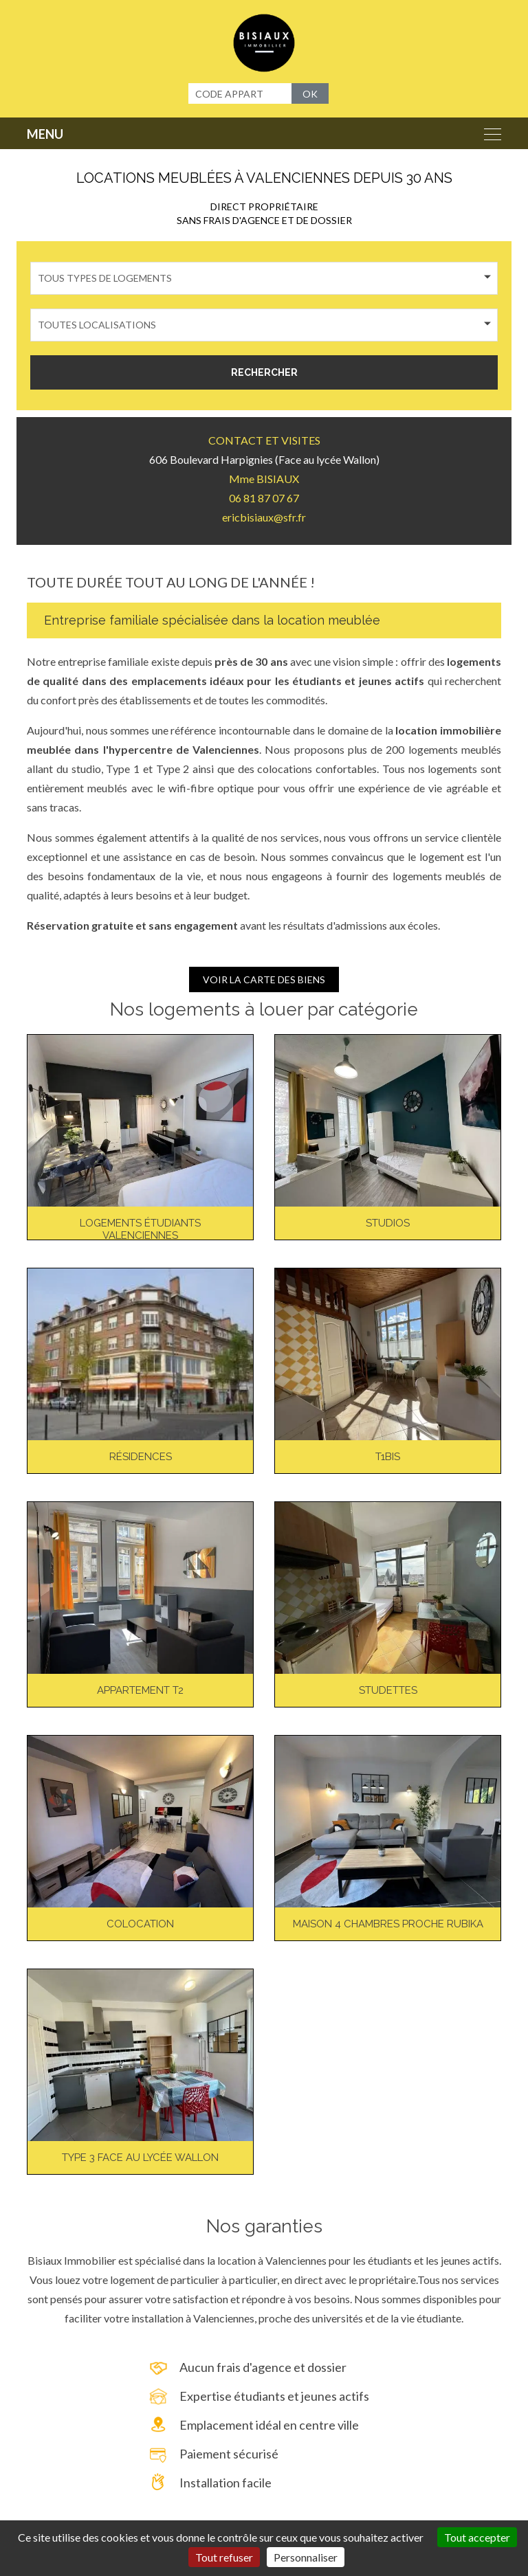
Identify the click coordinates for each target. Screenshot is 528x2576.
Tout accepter (477, 2537)
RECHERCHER (264, 372)
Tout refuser (224, 2557)
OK (310, 94)
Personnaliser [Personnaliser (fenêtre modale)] (306, 2557)
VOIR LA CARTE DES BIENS (264, 979)
